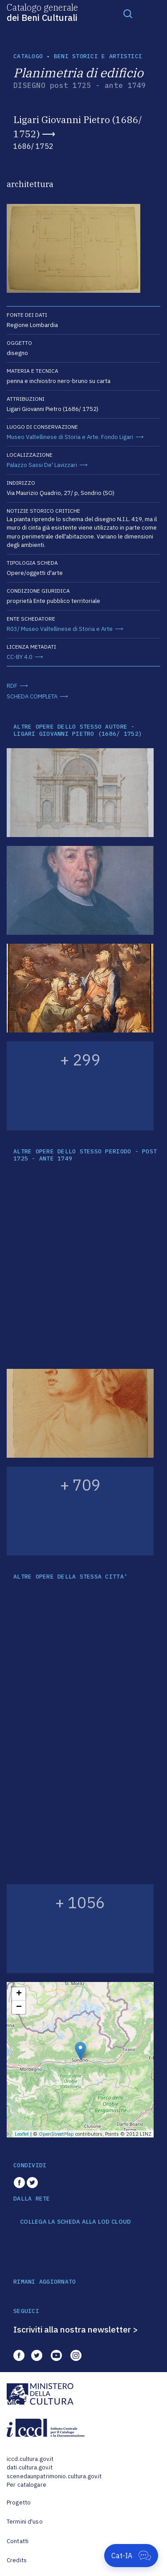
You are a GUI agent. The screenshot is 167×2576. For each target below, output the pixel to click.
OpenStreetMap (56, 2134)
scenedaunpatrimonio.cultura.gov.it (54, 2476)
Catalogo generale (42, 12)
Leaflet (22, 2134)
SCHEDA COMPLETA (32, 696)
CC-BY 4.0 (20, 657)
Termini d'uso (25, 2521)
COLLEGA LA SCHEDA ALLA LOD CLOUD (75, 2221)
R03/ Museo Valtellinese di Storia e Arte (60, 629)
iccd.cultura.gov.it (30, 2459)
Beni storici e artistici (98, 56)
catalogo (28, 56)
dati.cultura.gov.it (30, 2467)
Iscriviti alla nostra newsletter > (75, 2329)
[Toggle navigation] (128, 13)
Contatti (18, 2541)
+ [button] (19, 1994)
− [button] (19, 2007)
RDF (12, 686)
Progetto (19, 2502)
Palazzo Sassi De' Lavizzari (42, 465)
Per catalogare (26, 2484)
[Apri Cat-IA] (131, 2555)
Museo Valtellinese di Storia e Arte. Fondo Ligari (70, 437)
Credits (17, 2560)
